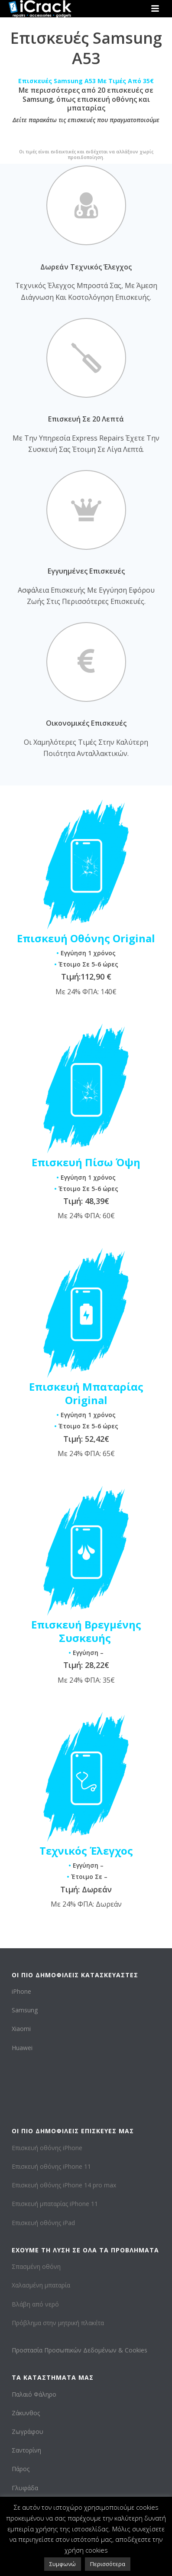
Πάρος (20, 2469)
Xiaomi (21, 2028)
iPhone (21, 1991)
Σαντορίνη (26, 2450)
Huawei (22, 2048)
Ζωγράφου (27, 2431)
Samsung (25, 2010)
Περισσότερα (107, 2564)
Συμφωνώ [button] (62, 2564)
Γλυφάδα (25, 2488)
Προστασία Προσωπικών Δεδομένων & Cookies (79, 2350)
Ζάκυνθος (26, 2413)
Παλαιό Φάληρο (34, 2394)
